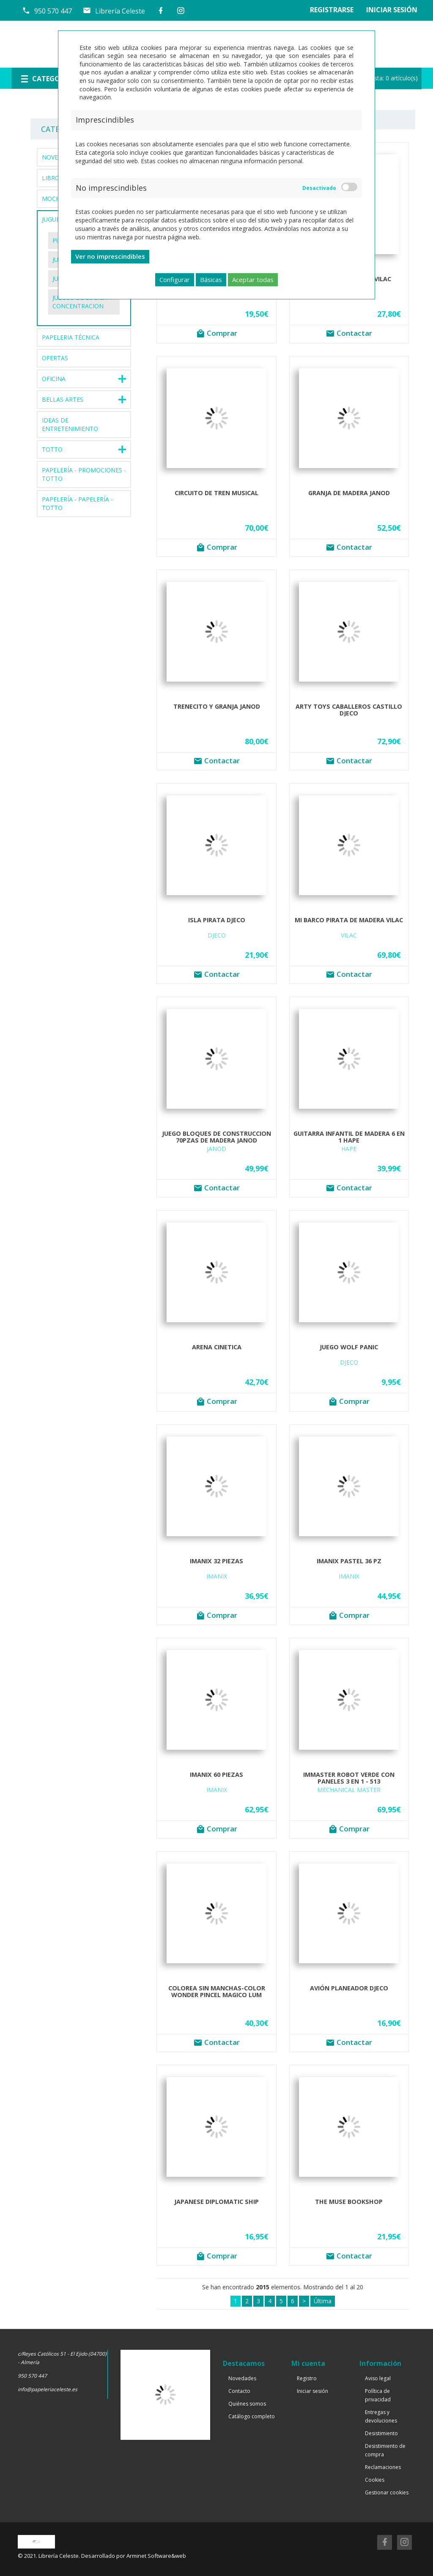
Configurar (174, 279)
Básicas (211, 279)
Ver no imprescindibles (110, 256)
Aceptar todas (253, 279)
